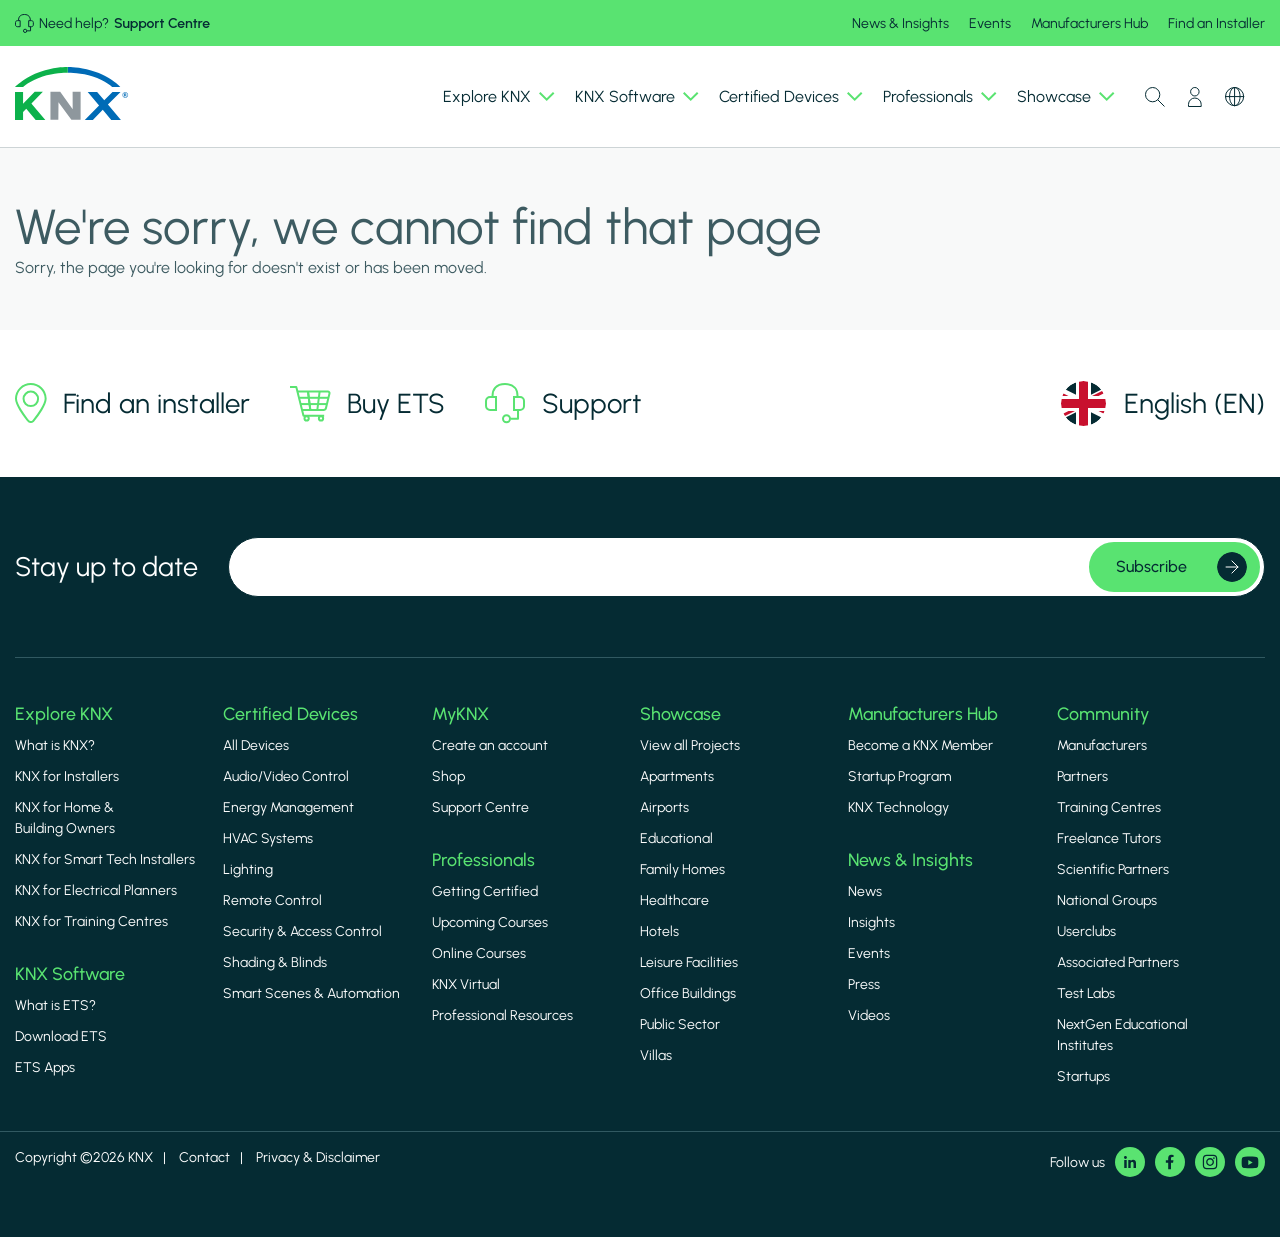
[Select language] (1162, 403)
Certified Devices (290, 713)
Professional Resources (502, 1015)
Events (990, 23)
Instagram (1210, 1162)
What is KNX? (55, 745)
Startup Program (899, 776)
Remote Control (272, 900)
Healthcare (674, 900)
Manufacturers (1102, 745)
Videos (869, 1015)
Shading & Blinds (275, 962)
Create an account (490, 745)
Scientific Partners (1113, 869)
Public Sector (680, 1024)
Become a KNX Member (920, 745)
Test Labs (1086, 993)
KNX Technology (898, 807)
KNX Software (70, 973)
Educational (676, 838)
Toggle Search (1155, 97)
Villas (656, 1055)
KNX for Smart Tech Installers (105, 859)
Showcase (680, 713)
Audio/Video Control (286, 776)
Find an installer (132, 403)
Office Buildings (688, 993)
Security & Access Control (302, 931)
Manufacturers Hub (1089, 23)
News (865, 891)
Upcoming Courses (490, 922)
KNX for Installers (67, 776)
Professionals (483, 859)
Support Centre (162, 23)
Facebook (1170, 1162)
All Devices (256, 745)
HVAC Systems (268, 838)
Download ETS (61, 1036)
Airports (664, 807)
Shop (448, 776)
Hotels (659, 931)
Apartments (677, 776)
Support (563, 403)
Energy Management (288, 807)
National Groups (1107, 900)
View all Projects (690, 745)
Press (864, 984)
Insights (871, 922)
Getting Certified (485, 891)
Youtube (1250, 1162)
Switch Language (1235, 97)
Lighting (248, 869)
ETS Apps (45, 1067)
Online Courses (479, 953)
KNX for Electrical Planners (96, 890)
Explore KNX (64, 713)
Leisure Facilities (689, 962)
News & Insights (900, 23)
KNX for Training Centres (91, 921)
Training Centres (1109, 807)
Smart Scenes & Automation (311, 993)
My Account (1195, 97)
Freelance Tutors (1109, 838)
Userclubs (1086, 931)
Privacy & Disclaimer (318, 1157)
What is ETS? (55, 1005)
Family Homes (682, 869)
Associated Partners (1118, 962)
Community (1103, 713)
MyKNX (460, 713)
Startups (1083, 1076)
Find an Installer (1216, 23)
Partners (1082, 776)
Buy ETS (367, 403)
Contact (204, 1157)
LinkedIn (1130, 1162)
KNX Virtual (466, 984)
